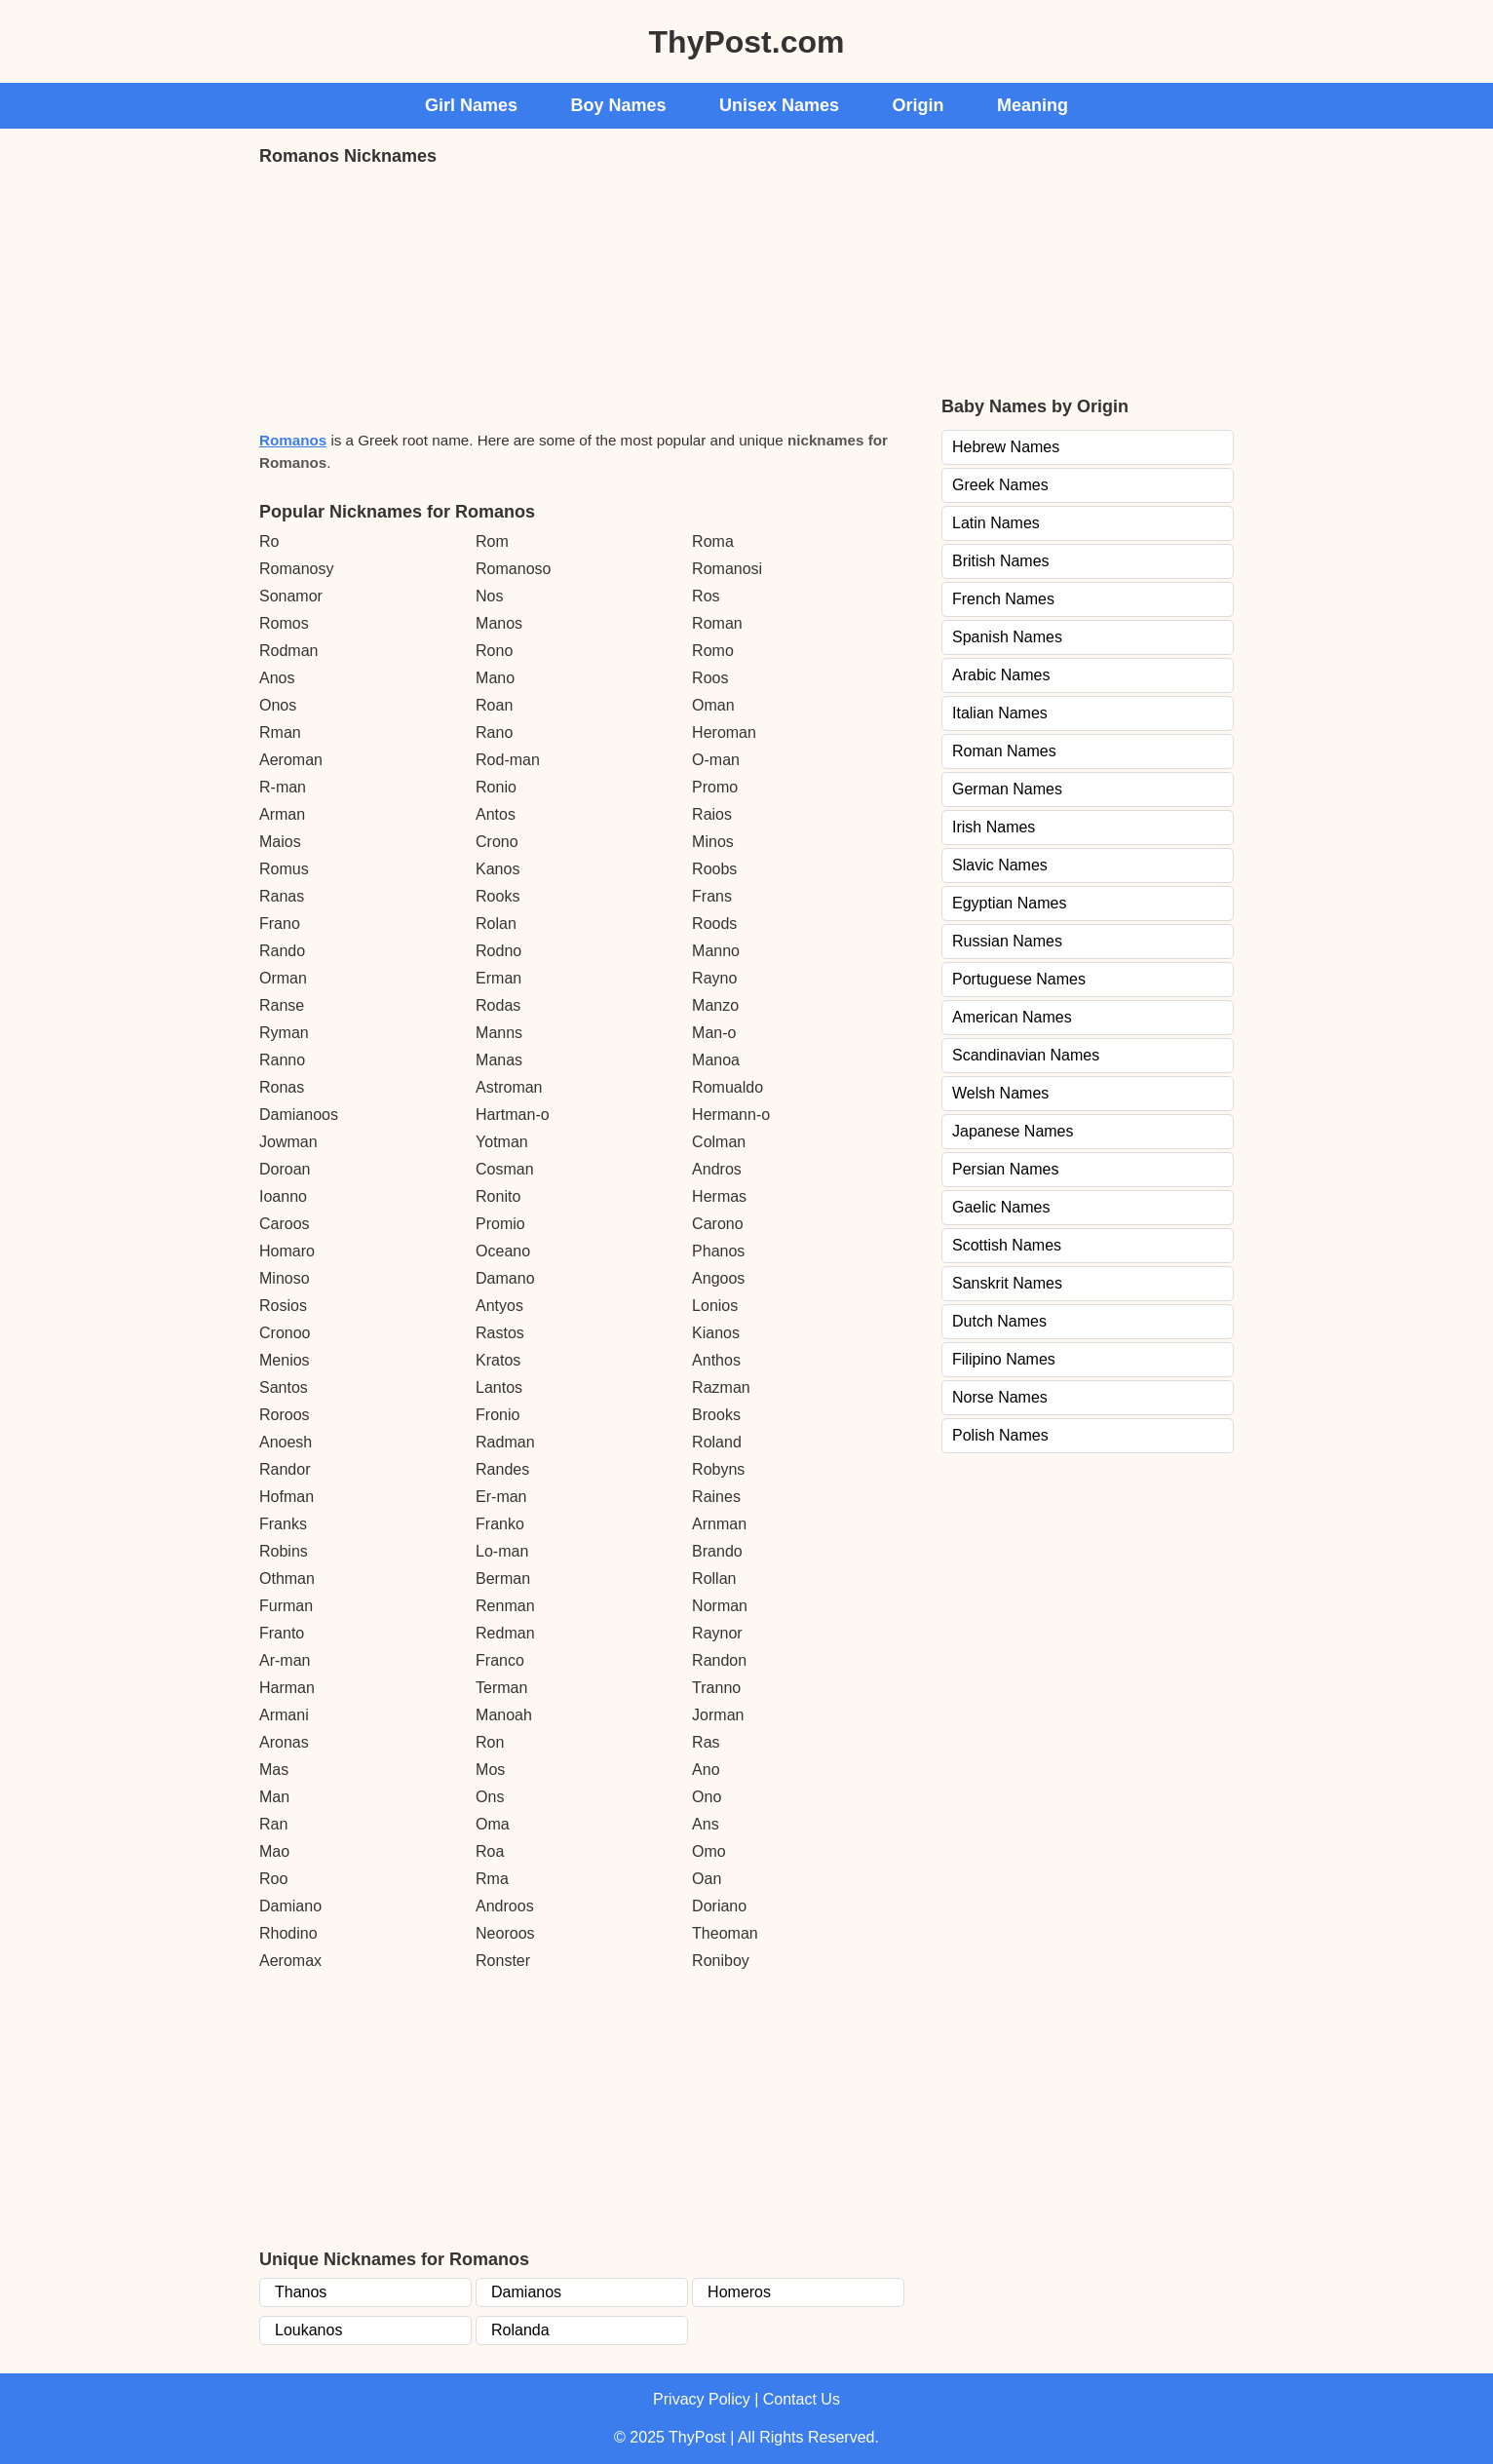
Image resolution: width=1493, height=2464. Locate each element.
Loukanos (308, 2330)
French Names (1003, 599)
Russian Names (1007, 941)
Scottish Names (1006, 1245)
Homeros (739, 2292)
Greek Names (1000, 485)
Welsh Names (1000, 1093)
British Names (1001, 561)
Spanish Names (1007, 637)
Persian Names (1005, 1169)
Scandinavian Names (1025, 1055)
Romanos (292, 440)
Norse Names (1000, 1397)
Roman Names (1004, 751)
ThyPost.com (747, 41)
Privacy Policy (701, 2399)
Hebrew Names (1005, 447)
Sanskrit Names (1007, 1283)
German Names (1007, 789)
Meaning (1032, 105)
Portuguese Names (1019, 979)
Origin (918, 105)
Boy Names (619, 105)
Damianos (526, 2292)
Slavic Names (1000, 865)
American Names (1012, 1017)
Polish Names (1000, 1435)
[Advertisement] (405, 296)
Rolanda (520, 2330)
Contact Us (801, 2399)
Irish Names (993, 827)
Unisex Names (779, 105)
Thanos (300, 2292)
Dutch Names (999, 1321)
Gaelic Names (1001, 1207)
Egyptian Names (1009, 903)
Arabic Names (1001, 675)
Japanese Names (1013, 1131)
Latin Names (996, 523)
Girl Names (471, 105)
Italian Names (1000, 713)
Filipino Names (1003, 1359)
